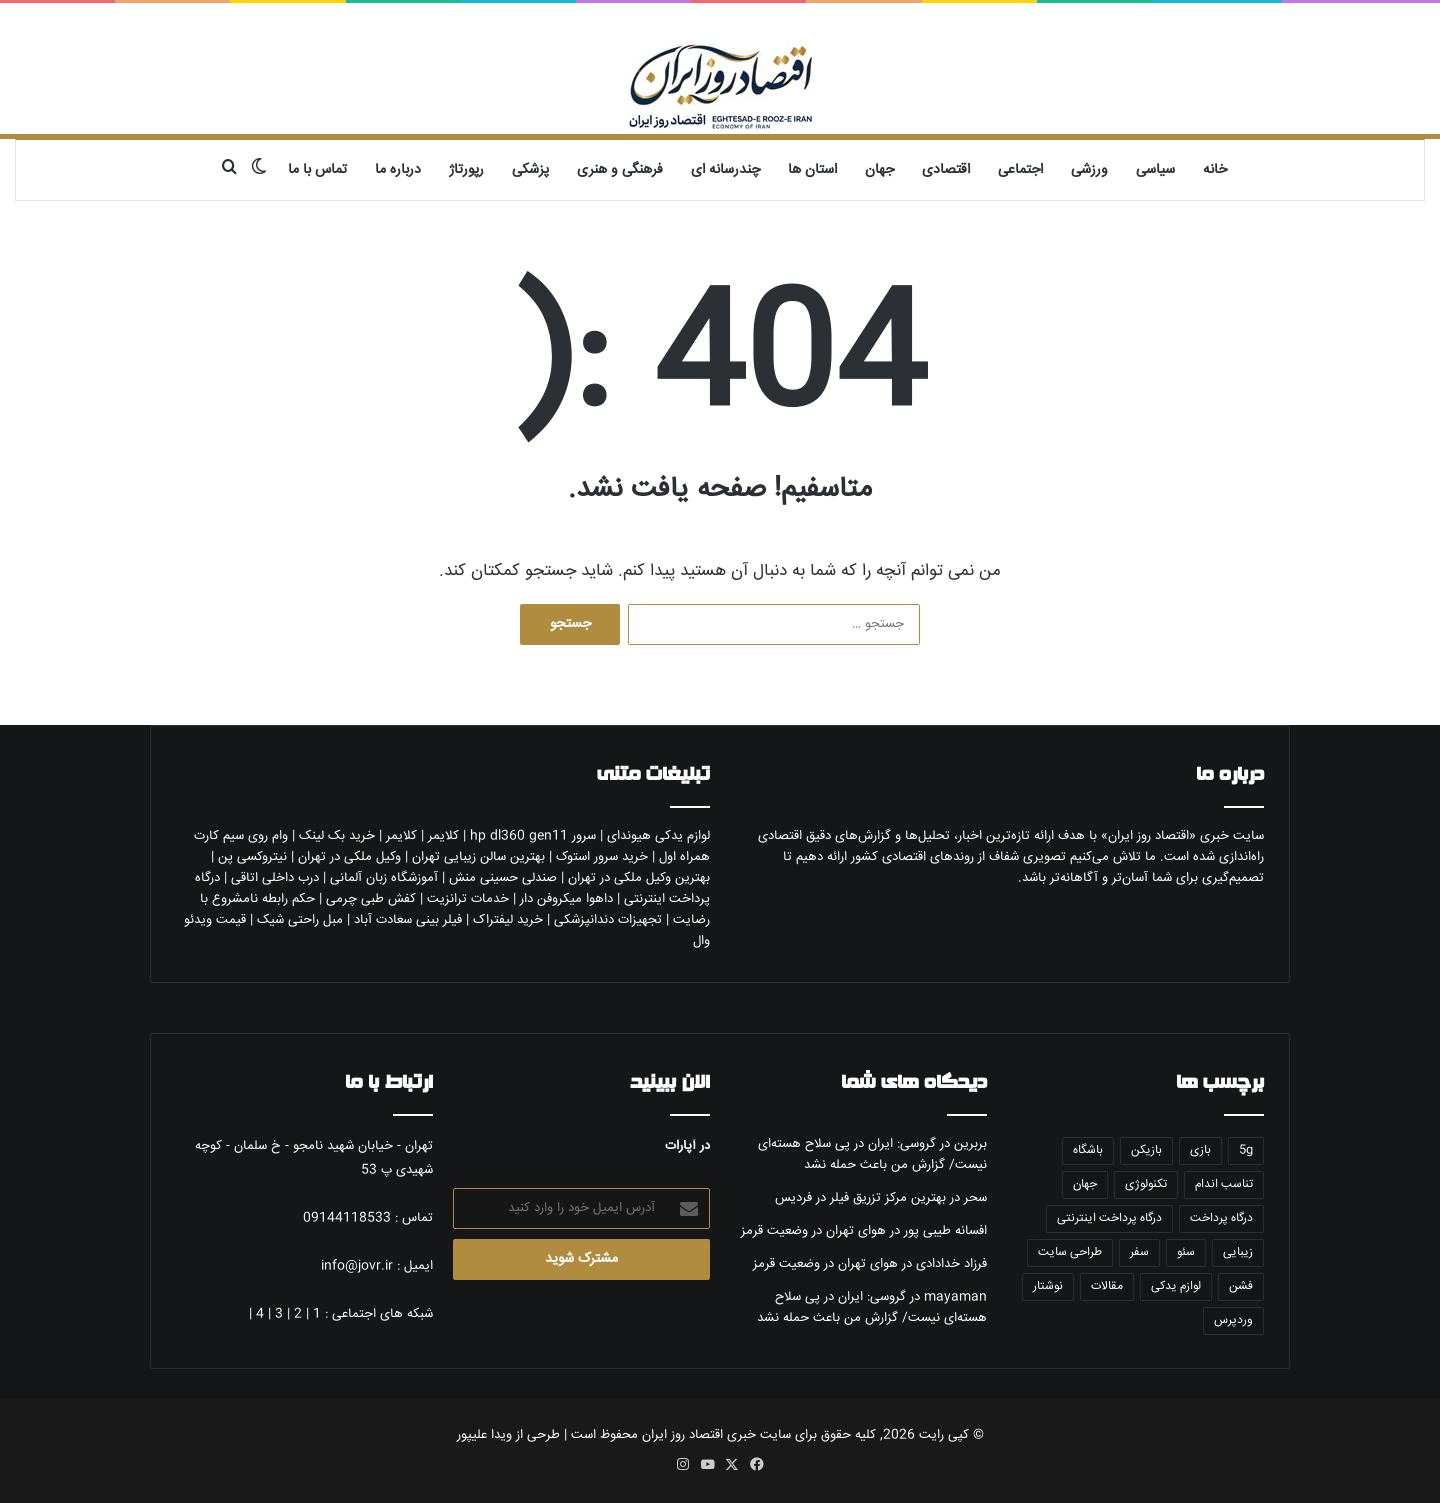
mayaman (955, 1297)
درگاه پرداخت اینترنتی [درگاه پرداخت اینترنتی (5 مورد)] (1109, 1218)
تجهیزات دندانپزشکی (608, 920)
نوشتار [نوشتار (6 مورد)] (1048, 1286)
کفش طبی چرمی (371, 899)
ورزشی (1089, 170)
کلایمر (443, 836)
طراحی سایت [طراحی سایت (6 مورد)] (1070, 1252)
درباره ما (398, 170)
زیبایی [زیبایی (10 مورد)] (1238, 1252)
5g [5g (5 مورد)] (1246, 1150)
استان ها (812, 170)
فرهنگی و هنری (620, 170)
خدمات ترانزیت (468, 899)
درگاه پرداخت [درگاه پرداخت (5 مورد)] (1221, 1218)
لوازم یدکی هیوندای (658, 836)
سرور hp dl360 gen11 (533, 836)
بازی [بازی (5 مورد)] (1200, 1150)
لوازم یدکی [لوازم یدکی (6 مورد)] (1176, 1286)
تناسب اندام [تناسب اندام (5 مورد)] (1224, 1184)
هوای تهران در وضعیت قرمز (813, 1231)
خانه (1215, 170)
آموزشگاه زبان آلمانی (384, 878)
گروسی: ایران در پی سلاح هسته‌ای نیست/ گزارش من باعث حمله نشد (872, 1154)
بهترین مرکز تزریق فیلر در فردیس (860, 1198)
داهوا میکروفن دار (566, 899)
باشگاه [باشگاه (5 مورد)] (1088, 1150)
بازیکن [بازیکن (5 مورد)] (1146, 1150)
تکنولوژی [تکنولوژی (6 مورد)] (1146, 1184)
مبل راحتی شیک (300, 920)
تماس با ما (317, 170)
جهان (879, 170)
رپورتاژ (466, 170)
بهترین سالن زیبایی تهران (478, 857)
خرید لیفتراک (508, 920)
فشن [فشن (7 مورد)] (1241, 1286)
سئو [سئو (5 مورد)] (1186, 1252)
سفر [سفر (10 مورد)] (1139, 1252)
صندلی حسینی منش (503, 878)
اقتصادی (946, 170)
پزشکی (530, 170)
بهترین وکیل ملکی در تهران (639, 878)
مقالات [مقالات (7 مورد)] (1107, 1286)
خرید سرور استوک (602, 857)
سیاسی (1155, 170)
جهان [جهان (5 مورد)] (1085, 1184)
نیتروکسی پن (252, 857)
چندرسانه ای (725, 170)
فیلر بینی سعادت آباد (408, 920)
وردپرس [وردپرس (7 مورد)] (1233, 1320)
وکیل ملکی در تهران (349, 857)
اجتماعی (1020, 170)
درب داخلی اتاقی (275, 878)
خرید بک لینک (337, 836)
